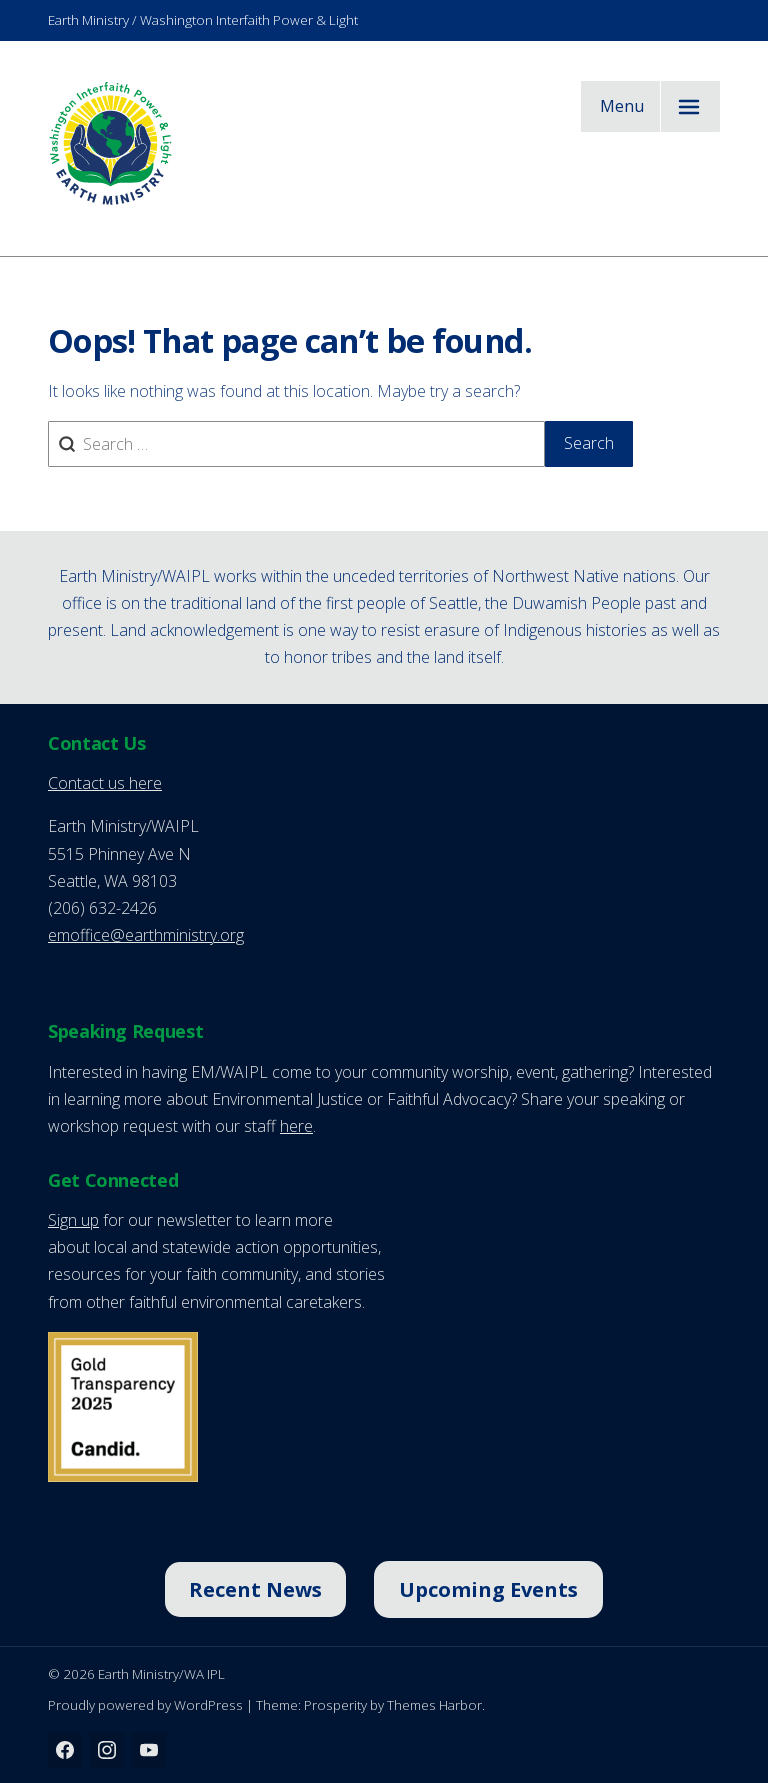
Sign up (73, 1220)
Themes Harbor (434, 1705)
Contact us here (105, 783)
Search (589, 443)
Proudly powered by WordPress (145, 1705)
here (296, 1126)
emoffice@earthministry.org (146, 935)
